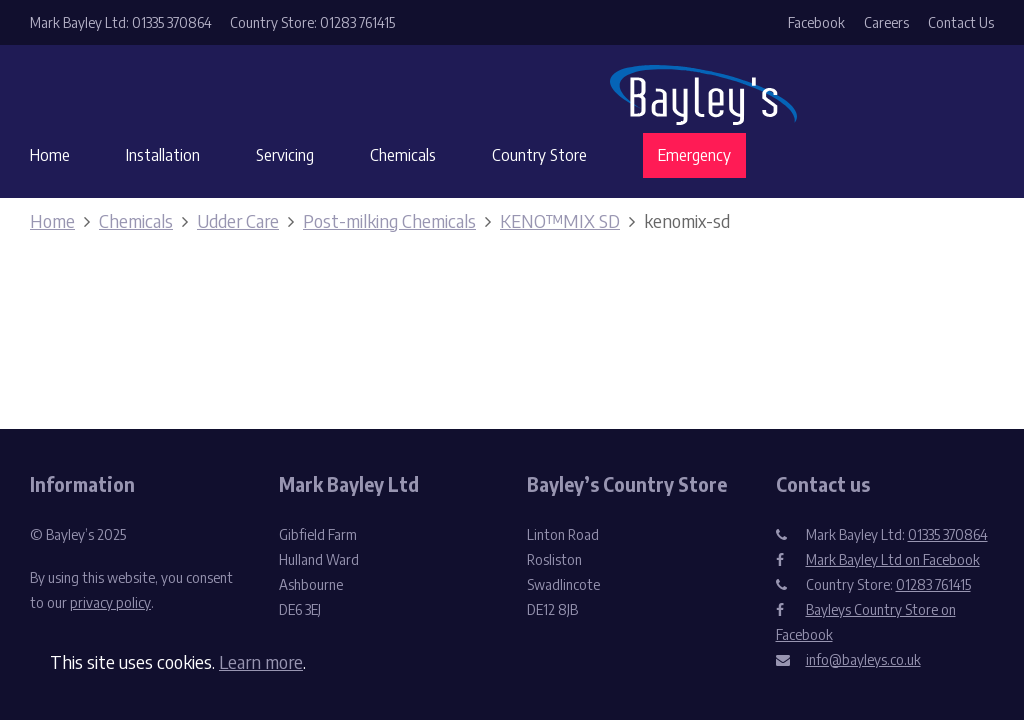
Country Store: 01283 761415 (312, 22)
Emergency (694, 155)
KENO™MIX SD (560, 220)
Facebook (816, 22)
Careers (886, 22)
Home (50, 155)
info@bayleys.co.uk (863, 659)
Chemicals (403, 155)
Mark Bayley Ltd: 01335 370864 (121, 22)
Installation (163, 155)
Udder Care (238, 220)
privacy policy (110, 602)
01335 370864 (948, 534)
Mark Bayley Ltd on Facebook (893, 559)
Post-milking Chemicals (389, 220)
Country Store (539, 155)
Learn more (261, 661)
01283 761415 (933, 584)
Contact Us (961, 22)
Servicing (285, 155)
